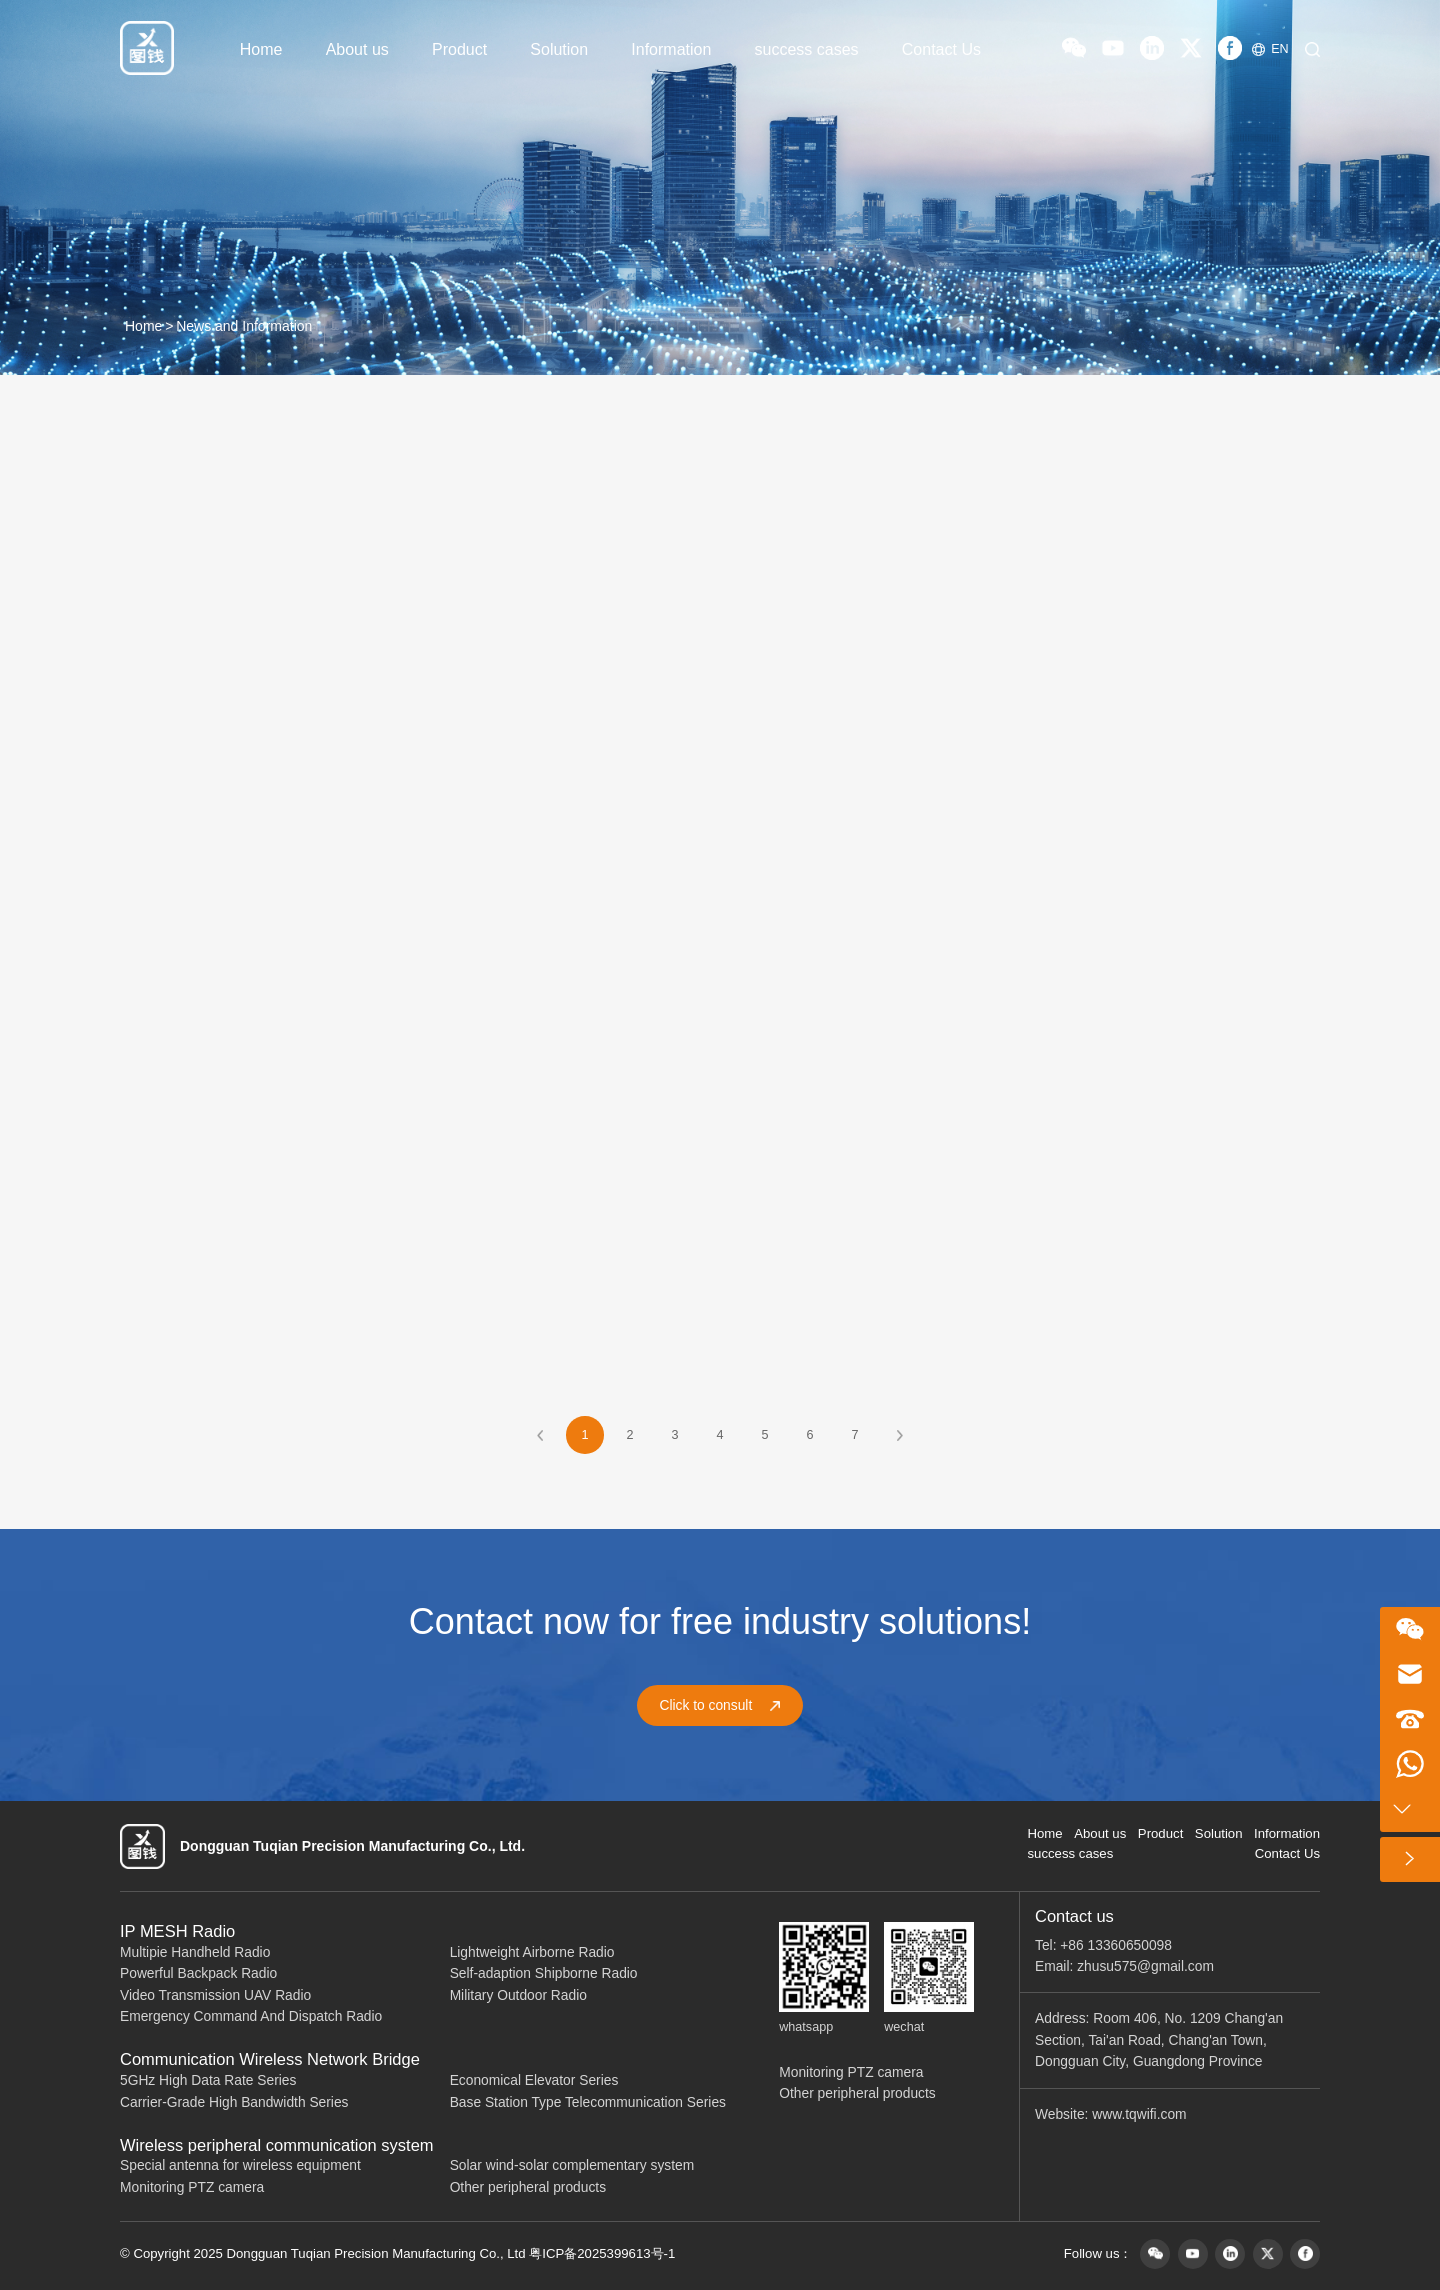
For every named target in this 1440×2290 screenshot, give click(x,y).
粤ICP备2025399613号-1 (602, 2253)
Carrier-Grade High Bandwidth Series (234, 2102)
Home (261, 49)
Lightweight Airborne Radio (532, 1952)
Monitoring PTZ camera (192, 2187)
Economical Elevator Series (534, 2080)
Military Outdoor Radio (518, 1995)
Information (671, 49)
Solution (559, 49)
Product (459, 49)
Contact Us (941, 49)
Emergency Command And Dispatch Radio (251, 2016)
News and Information (244, 326)
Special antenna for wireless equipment (240, 2165)
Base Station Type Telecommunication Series (588, 2102)
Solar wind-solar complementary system (572, 2165)
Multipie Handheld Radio (195, 1952)
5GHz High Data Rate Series (208, 2080)
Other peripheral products (528, 2187)
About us (357, 49)
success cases (807, 49)
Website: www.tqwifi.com (1111, 2114)
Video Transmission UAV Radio (215, 1995)
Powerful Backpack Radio (198, 1973)
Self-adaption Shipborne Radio (544, 1973)
